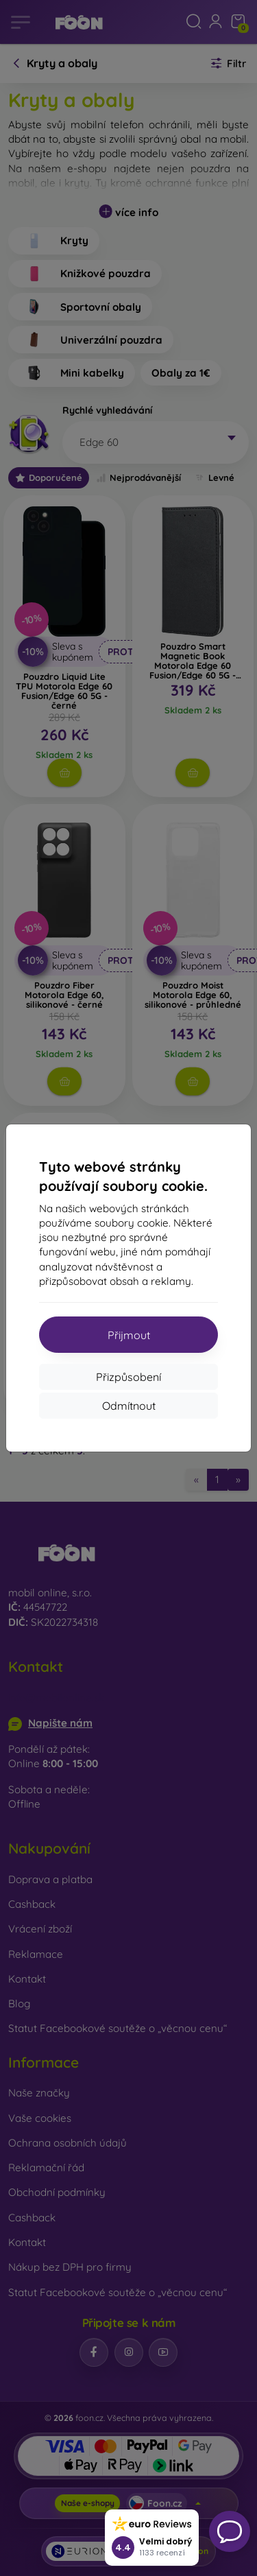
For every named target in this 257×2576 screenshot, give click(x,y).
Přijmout (129, 1335)
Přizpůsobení (128, 1377)
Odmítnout (129, 1406)
